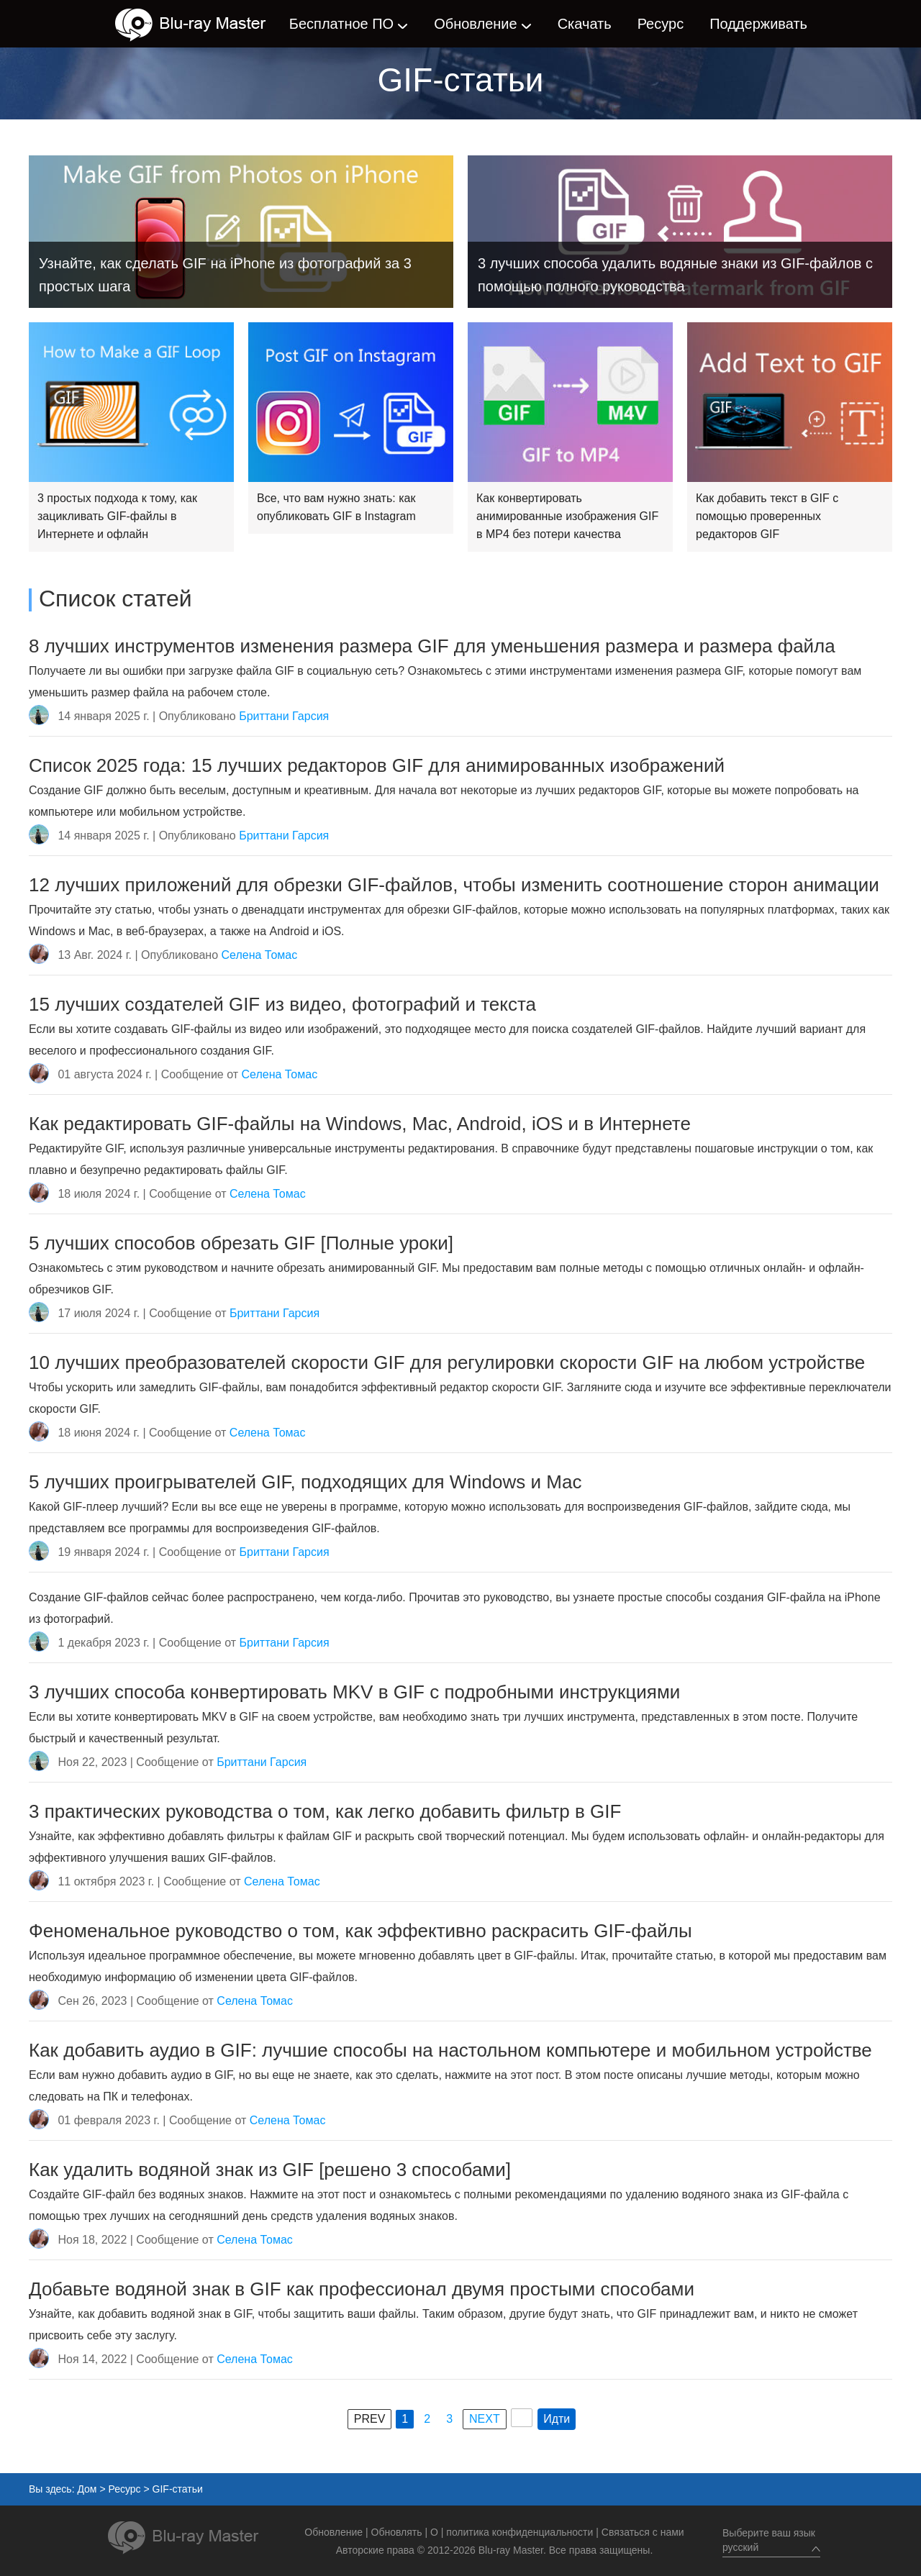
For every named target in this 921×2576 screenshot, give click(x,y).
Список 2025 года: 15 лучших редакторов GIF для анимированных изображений (377, 765)
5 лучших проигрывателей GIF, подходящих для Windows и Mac (305, 1482)
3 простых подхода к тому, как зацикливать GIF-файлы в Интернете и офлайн (117, 516)
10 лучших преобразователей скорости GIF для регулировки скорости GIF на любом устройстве (447, 1362)
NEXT (484, 2419)
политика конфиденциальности (519, 2532)
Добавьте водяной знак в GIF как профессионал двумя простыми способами (361, 2289)
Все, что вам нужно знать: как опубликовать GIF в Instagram (336, 507)
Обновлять (396, 2532)
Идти (556, 2419)
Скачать (585, 24)
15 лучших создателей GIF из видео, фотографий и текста (282, 1004)
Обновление (475, 24)
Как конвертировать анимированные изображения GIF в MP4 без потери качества (567, 516)
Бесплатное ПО (341, 24)
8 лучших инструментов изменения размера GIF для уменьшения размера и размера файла (432, 646)
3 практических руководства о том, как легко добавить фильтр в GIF (325, 1811)
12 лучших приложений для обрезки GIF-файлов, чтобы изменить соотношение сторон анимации (454, 885)
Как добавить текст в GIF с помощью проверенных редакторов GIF (767, 516)
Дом (86, 2489)
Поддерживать (758, 24)
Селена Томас (260, 955)
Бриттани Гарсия (284, 716)
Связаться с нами (643, 2532)
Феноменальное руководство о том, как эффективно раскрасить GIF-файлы (360, 1931)
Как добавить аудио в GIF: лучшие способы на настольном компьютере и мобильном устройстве (450, 2050)
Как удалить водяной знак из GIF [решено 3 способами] (270, 2169)
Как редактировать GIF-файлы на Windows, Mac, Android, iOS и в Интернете (360, 1123)
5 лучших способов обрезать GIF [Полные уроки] (241, 1243)
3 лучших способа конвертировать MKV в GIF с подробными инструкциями (354, 1692)
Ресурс (661, 24)
